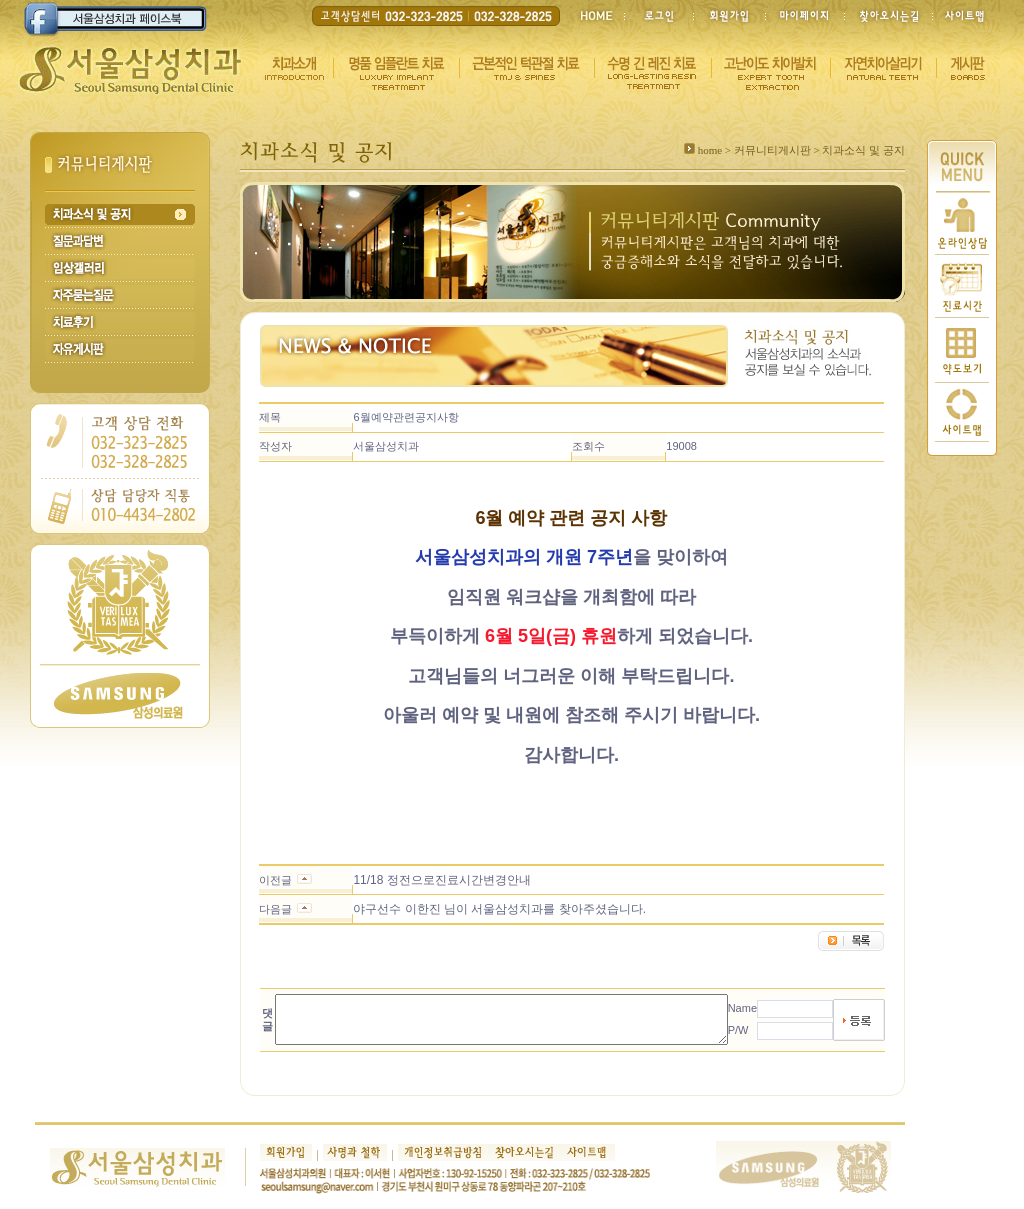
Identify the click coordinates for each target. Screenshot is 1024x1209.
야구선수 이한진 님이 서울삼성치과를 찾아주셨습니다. (477, 909)
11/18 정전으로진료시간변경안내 (419, 880)
